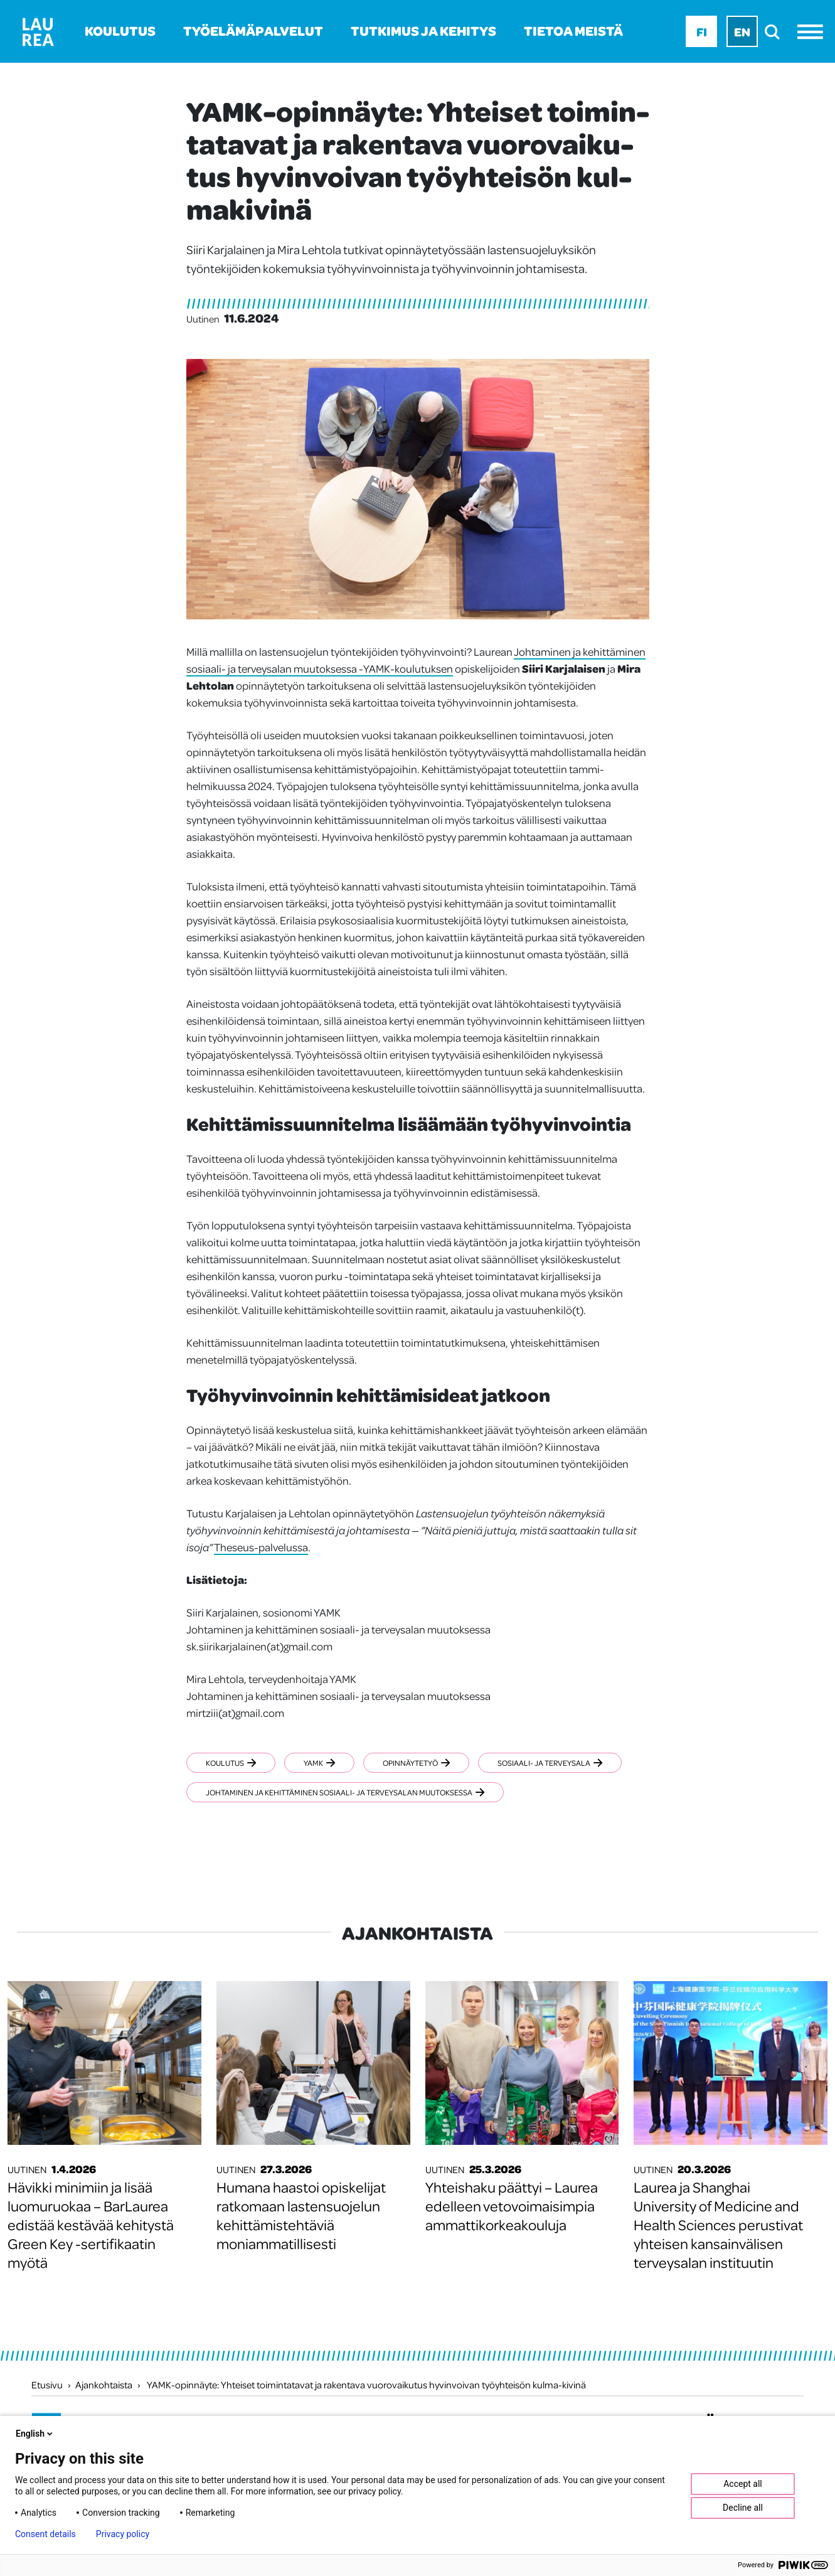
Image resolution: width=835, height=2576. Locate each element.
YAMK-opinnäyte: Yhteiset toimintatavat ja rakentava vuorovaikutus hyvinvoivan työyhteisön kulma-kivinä (366, 2384)
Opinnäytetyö (421, 1763)
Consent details (45, 2534)
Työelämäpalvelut (253, 30)
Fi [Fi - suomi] (701, 31)
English (35, 2434)
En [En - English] (742, 31)
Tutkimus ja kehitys (423, 30)
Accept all (742, 2484)
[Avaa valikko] (813, 32)
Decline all (743, 2508)
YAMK (322, 1763)
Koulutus (120, 30)
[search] (776, 32)
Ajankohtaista (103, 2384)
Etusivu (47, 2384)
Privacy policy (122, 2534)
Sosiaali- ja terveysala (557, 1763)
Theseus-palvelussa (261, 1547)
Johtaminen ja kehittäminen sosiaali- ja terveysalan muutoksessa (345, 1792)
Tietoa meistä (573, 30)
